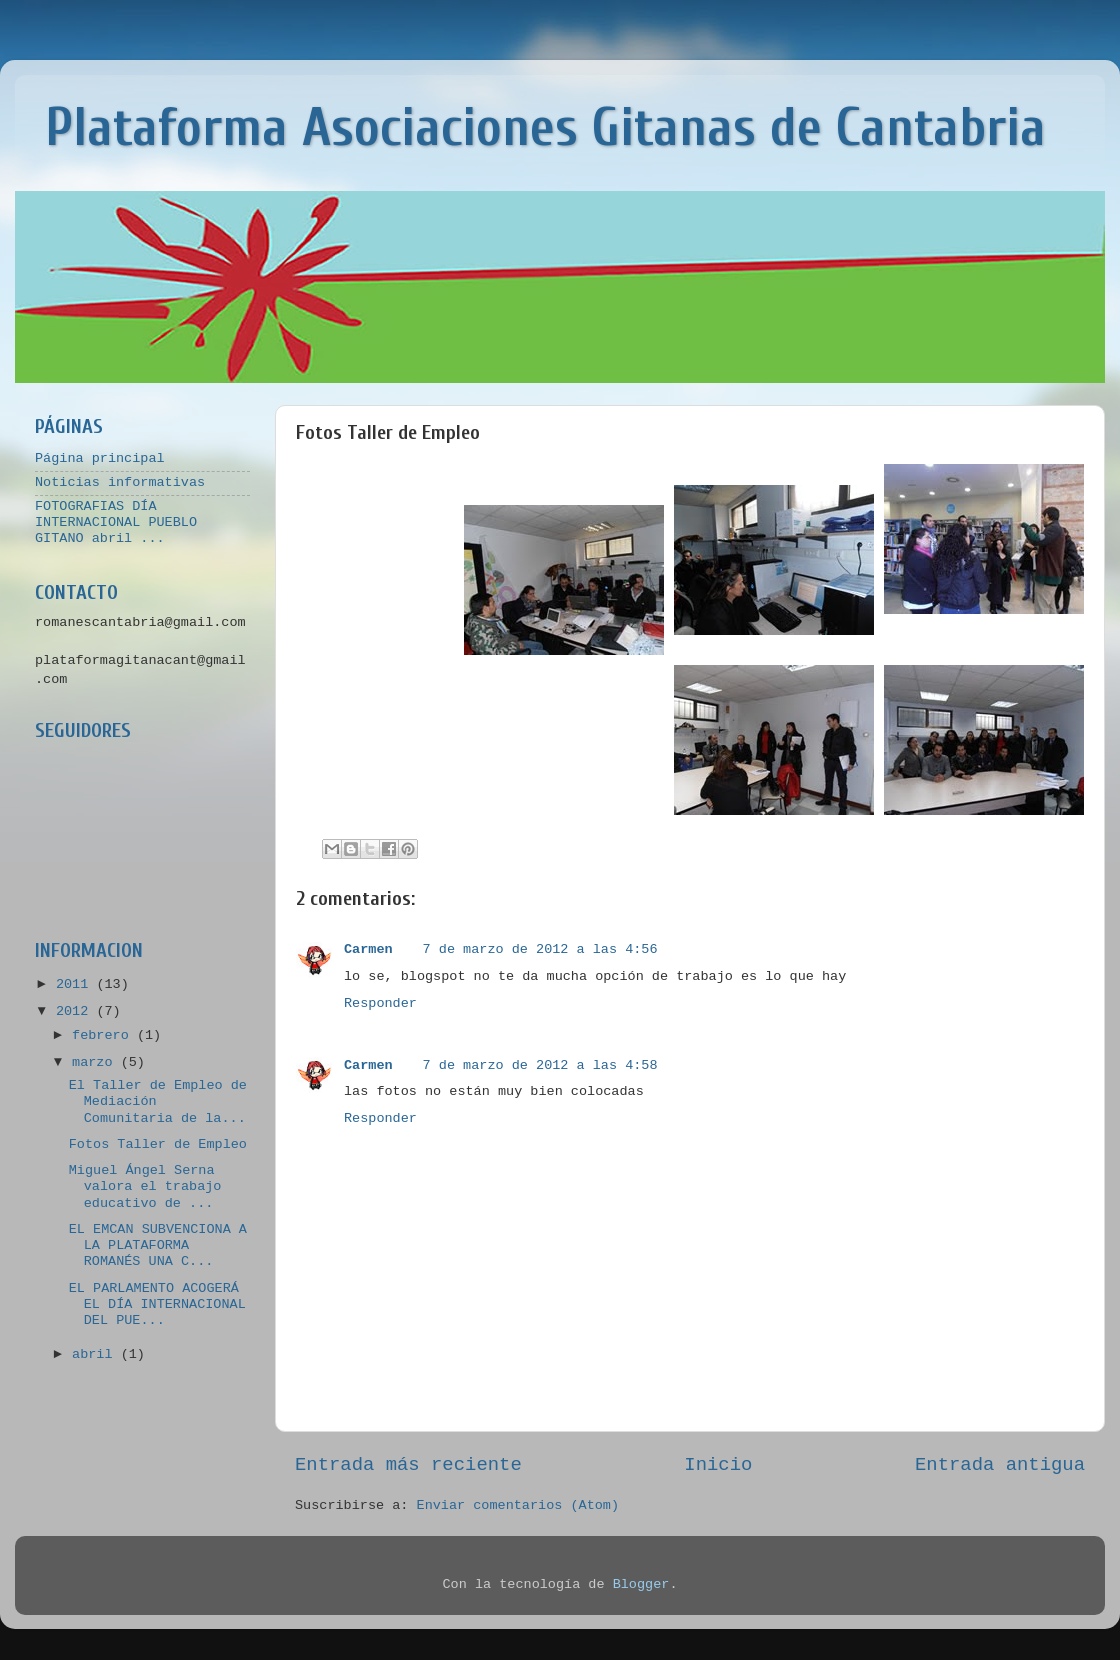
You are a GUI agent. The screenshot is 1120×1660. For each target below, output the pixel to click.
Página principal (100, 458)
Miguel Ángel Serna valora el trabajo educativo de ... (145, 1186)
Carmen (368, 949)
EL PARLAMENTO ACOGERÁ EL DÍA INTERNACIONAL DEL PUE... (157, 1304)
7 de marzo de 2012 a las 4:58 (540, 1065)
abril (96, 1354)
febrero (104, 1035)
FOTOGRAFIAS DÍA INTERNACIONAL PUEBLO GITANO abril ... (116, 522)
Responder (380, 1003)
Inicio (718, 1465)
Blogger (641, 1584)
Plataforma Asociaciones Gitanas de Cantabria (545, 128)
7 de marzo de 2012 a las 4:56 (540, 949)
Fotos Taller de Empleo (158, 1144)
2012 (76, 1011)
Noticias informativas (120, 482)
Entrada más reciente (408, 1465)
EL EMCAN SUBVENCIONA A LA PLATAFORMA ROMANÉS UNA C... (158, 1245)
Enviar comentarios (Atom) (518, 1505)
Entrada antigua (1000, 1465)
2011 (76, 984)
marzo (96, 1062)
